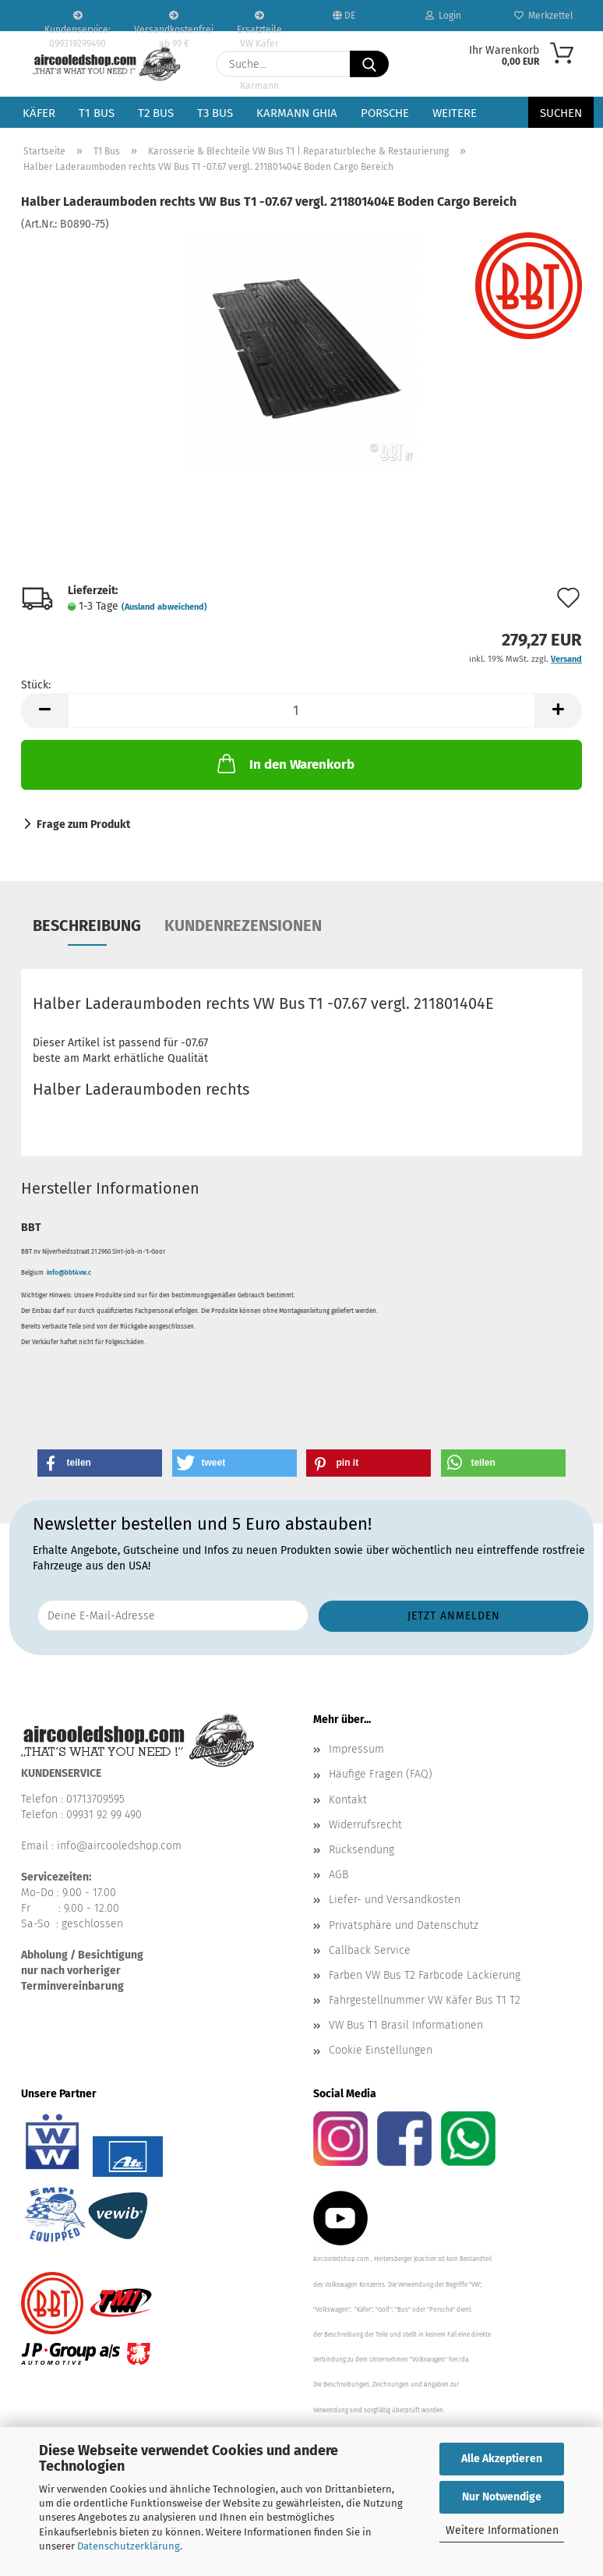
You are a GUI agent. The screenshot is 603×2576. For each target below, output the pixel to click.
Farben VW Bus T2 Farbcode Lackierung (424, 1975)
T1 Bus (97, 113)
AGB (338, 1874)
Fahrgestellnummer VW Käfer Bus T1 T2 (424, 2000)
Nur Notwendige (501, 2496)
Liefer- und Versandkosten (394, 1899)
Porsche (385, 113)
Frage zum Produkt (83, 824)
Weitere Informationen (502, 2530)
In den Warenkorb (284, 763)
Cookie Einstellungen (380, 2050)
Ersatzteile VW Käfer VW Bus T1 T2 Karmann (259, 21)
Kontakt (348, 1799)
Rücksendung (361, 1849)
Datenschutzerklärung (128, 2546)
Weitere (454, 113)
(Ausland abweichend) (164, 607)
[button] (44, 710)
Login (443, 15)
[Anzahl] (301, 710)
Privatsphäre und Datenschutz (403, 1925)
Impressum (356, 1749)
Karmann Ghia (296, 113)
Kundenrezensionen (243, 925)
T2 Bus (156, 113)
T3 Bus (215, 113)
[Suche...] (369, 64)
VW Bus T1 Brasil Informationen (406, 2025)
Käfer (39, 113)
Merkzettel (543, 15)
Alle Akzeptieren (501, 2458)
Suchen (561, 113)
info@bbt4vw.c (69, 1272)
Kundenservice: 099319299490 (77, 21)
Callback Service (370, 1950)
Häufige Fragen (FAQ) (380, 1774)
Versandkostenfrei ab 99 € (173, 21)
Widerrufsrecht (365, 1824)
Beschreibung (87, 925)
